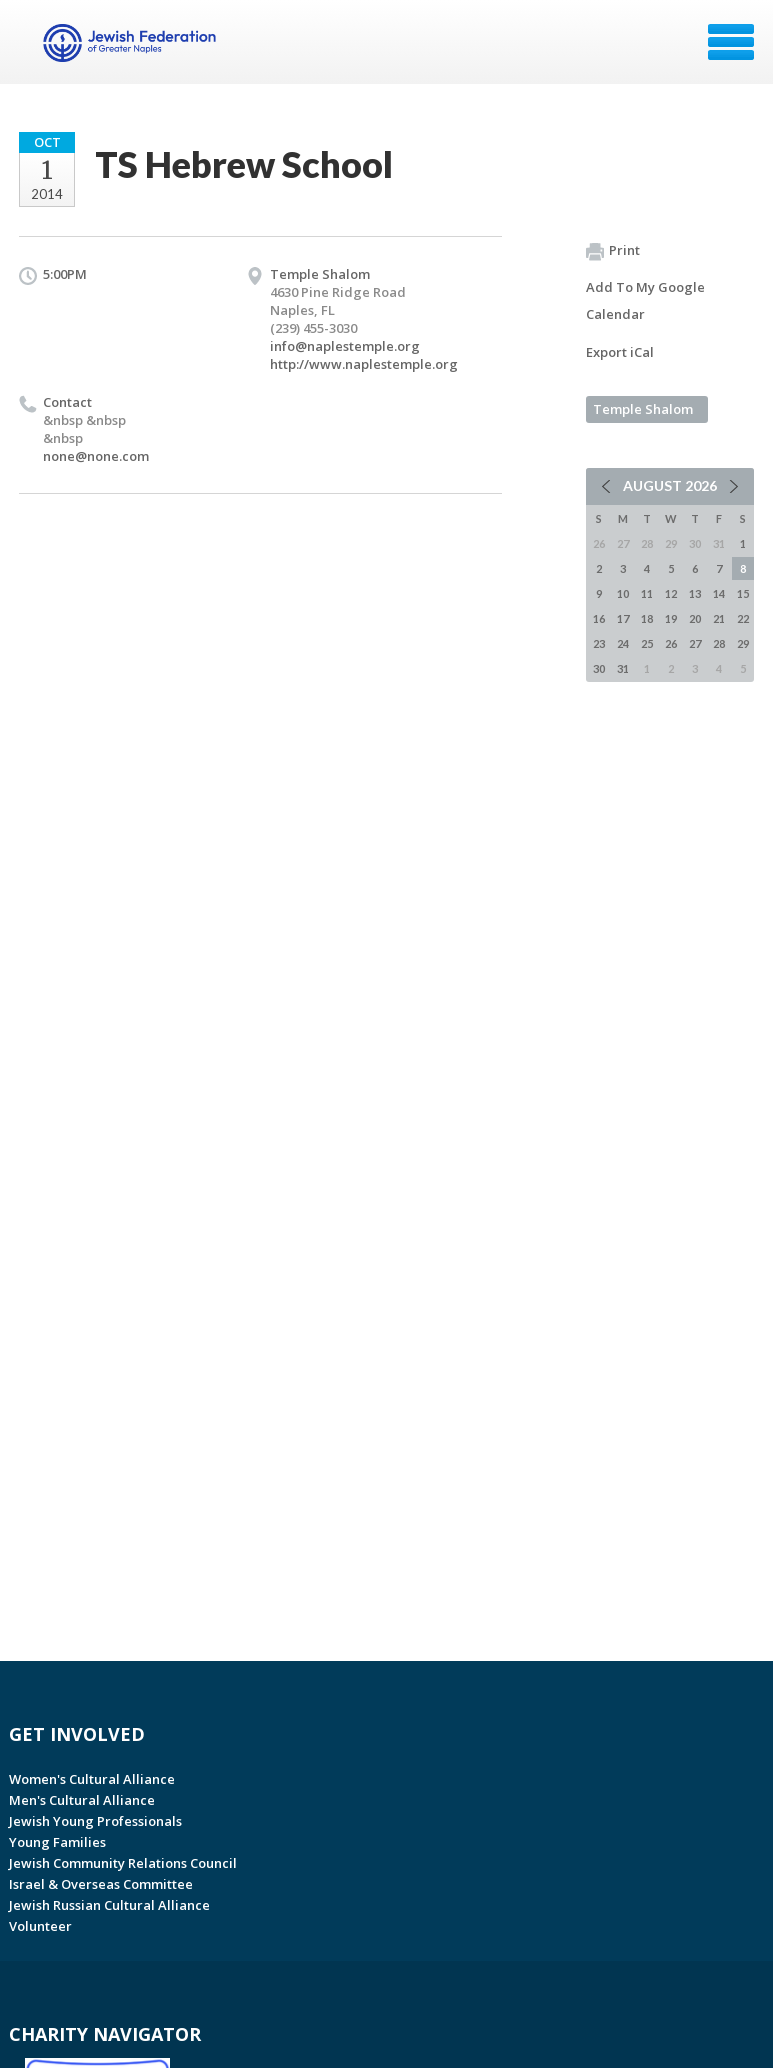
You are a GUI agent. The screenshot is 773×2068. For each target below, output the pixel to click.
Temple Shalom (643, 409)
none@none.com (96, 456)
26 (671, 643)
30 (599, 668)
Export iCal (620, 352)
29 (743, 643)
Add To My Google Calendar (645, 300)
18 (647, 618)
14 (719, 593)
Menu (731, 42)
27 (695, 643)
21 (719, 618)
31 (623, 668)
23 (599, 643)
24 (623, 643)
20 (695, 618)
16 (599, 618)
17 (623, 618)
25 (647, 643)
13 (695, 593)
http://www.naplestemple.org (364, 364)
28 (719, 643)
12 (671, 593)
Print (613, 251)
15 (743, 593)
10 (623, 593)
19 (671, 618)
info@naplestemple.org (345, 346)
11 (647, 593)
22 (743, 618)
